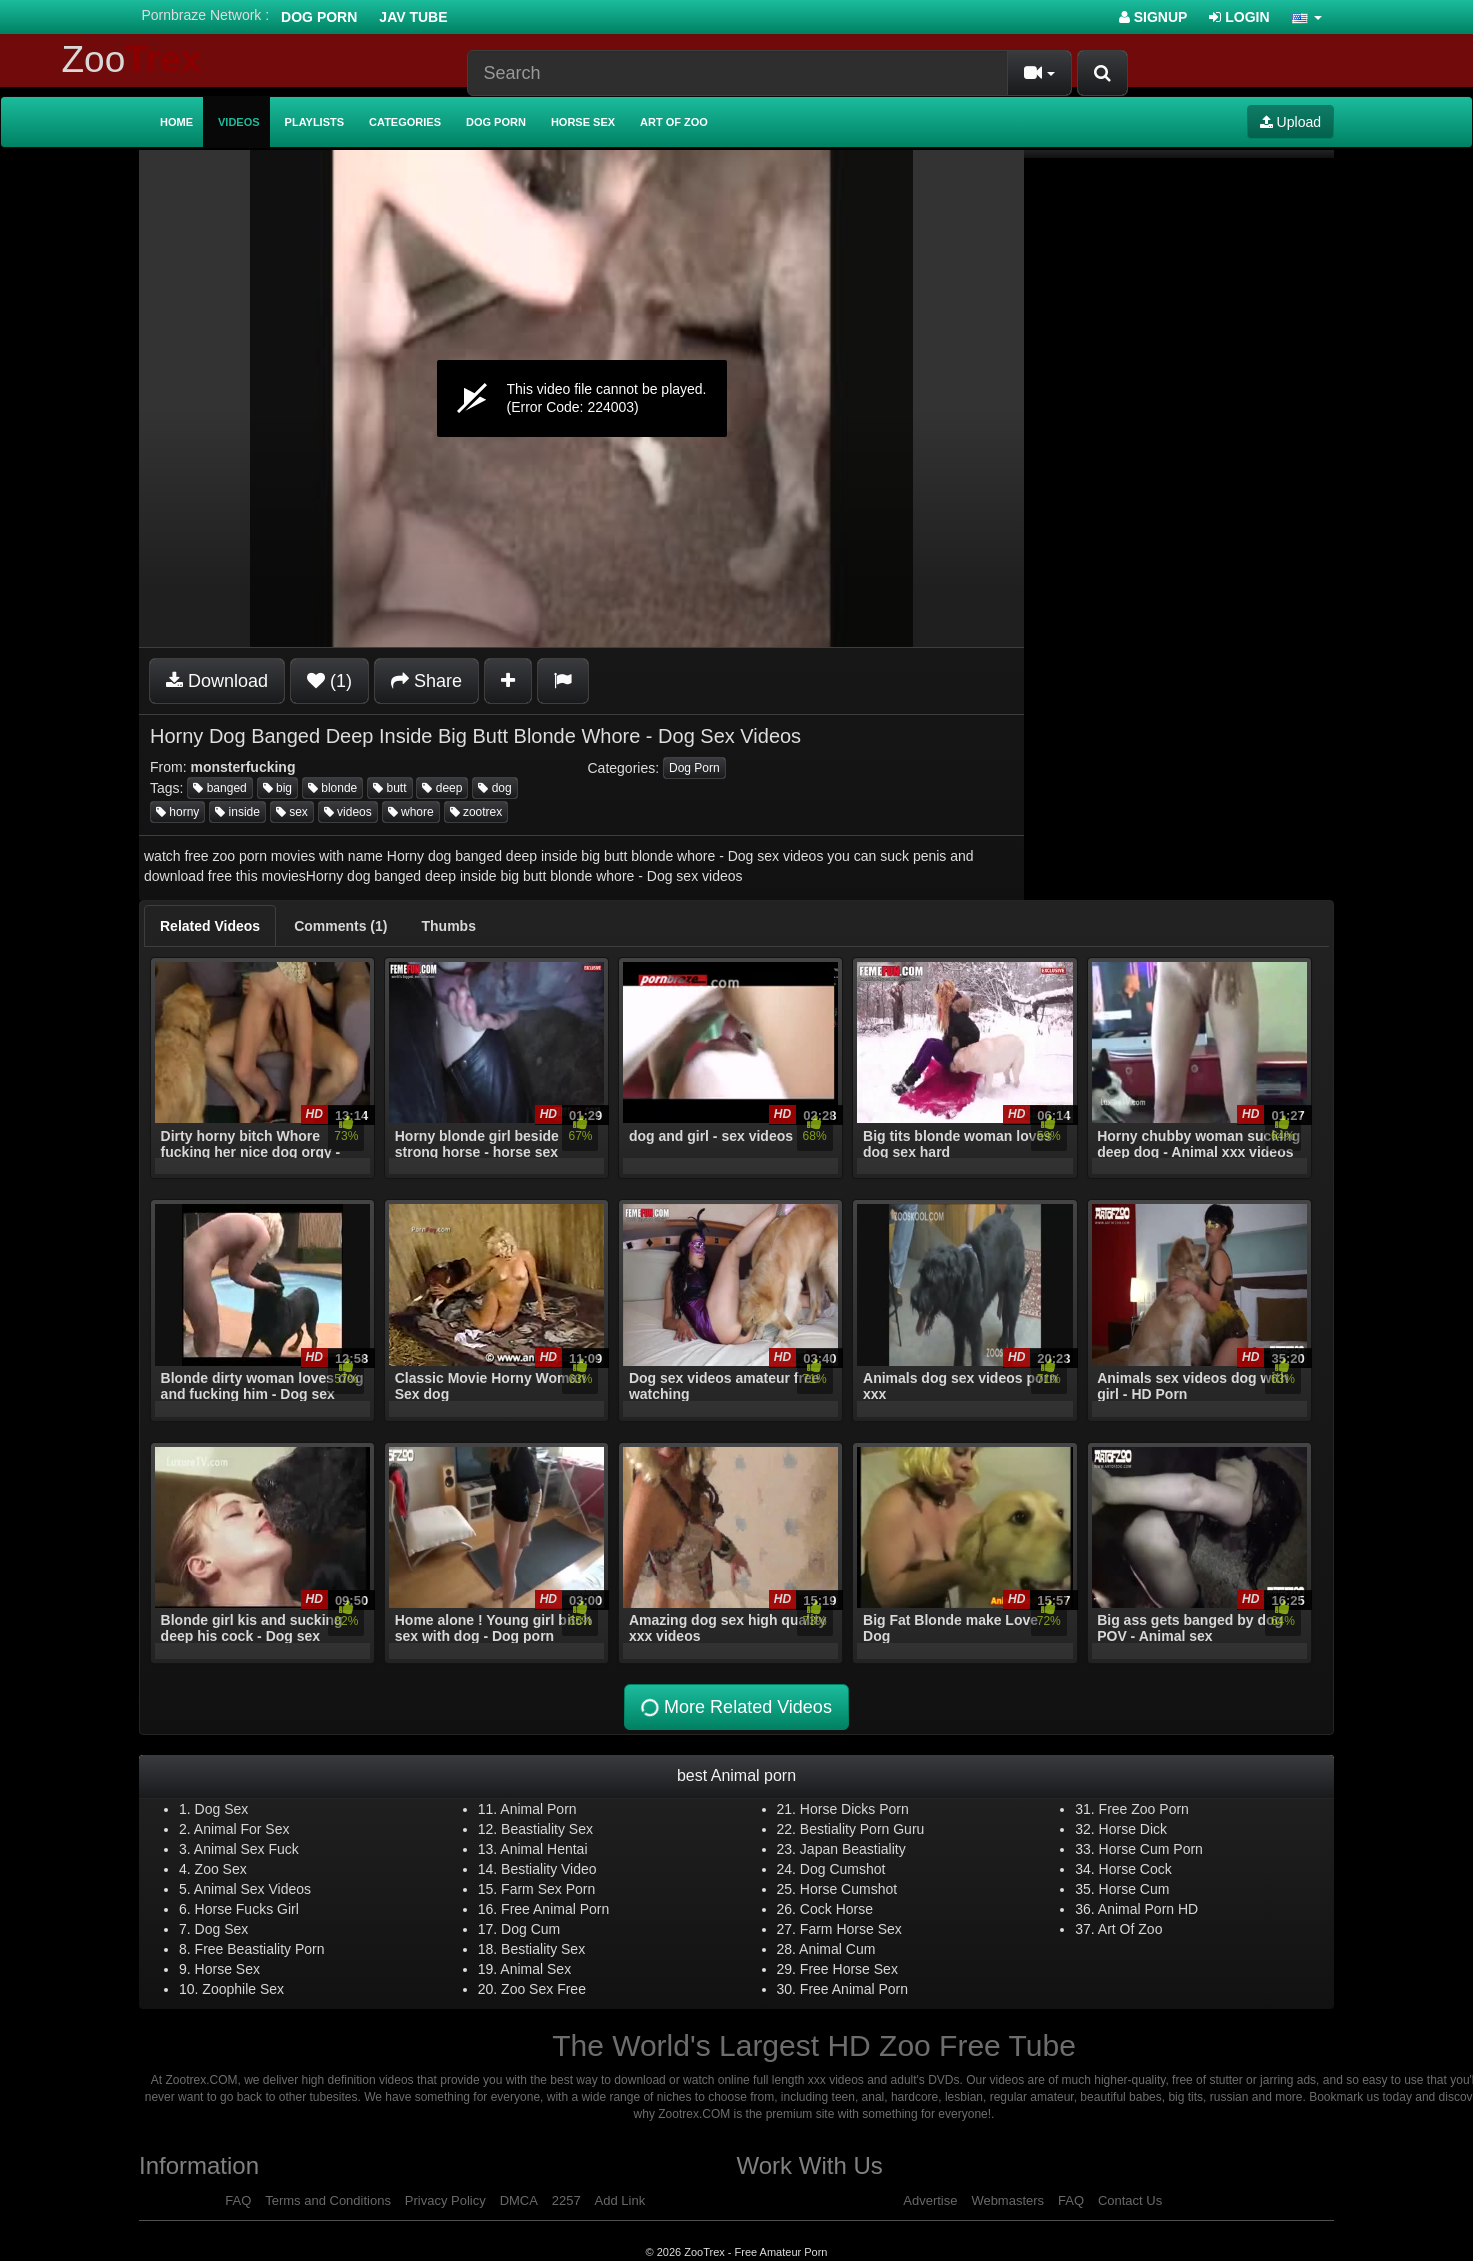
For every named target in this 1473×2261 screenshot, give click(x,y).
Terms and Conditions (328, 2200)
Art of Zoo (674, 122)
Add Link (620, 2200)
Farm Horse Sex (851, 1929)
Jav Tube (413, 17)
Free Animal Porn (555, 1909)
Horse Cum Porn (1151, 1849)
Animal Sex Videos (252, 1889)
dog (494, 788)
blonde (332, 788)
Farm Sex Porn (548, 1889)
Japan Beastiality (853, 1849)
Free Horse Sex (849, 1969)
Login (1239, 17)
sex (292, 812)
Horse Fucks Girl (247, 1909)
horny (177, 812)
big (277, 788)
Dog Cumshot (843, 1869)
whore (411, 812)
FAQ (238, 2200)
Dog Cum (530, 1929)
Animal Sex (535, 1969)
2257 (566, 2200)
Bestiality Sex (543, 1949)
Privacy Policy (445, 2200)
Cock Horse (836, 1909)
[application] (581, 398)
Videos (239, 122)
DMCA (519, 2200)
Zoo (132, 59)
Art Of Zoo (1130, 1929)
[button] (1307, 17)
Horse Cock (1135, 1869)
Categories (405, 122)
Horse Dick (1133, 1829)
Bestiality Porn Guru (862, 1829)
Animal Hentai (543, 1849)
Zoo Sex (221, 1869)
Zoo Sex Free (543, 1989)
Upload (1290, 122)
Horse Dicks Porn (854, 1809)
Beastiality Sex (547, 1829)
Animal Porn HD (1148, 1909)
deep (442, 788)
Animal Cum (837, 1949)
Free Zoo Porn (1144, 1809)
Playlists (315, 122)
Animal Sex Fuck (246, 1849)
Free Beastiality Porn (260, 1949)
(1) (329, 681)
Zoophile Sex (243, 1989)
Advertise (930, 2200)
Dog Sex (222, 1809)
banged (219, 788)
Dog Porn (319, 17)
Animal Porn (538, 1809)
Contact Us (1130, 2200)
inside (237, 812)
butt (389, 788)
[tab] (210, 926)
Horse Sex (583, 122)
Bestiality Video (548, 1869)
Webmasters (1007, 2200)
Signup (1153, 17)
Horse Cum (1134, 1889)
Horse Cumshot (848, 1889)
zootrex (476, 812)
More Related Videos (734, 1706)
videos (348, 812)
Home (176, 122)
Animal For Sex (242, 1829)
